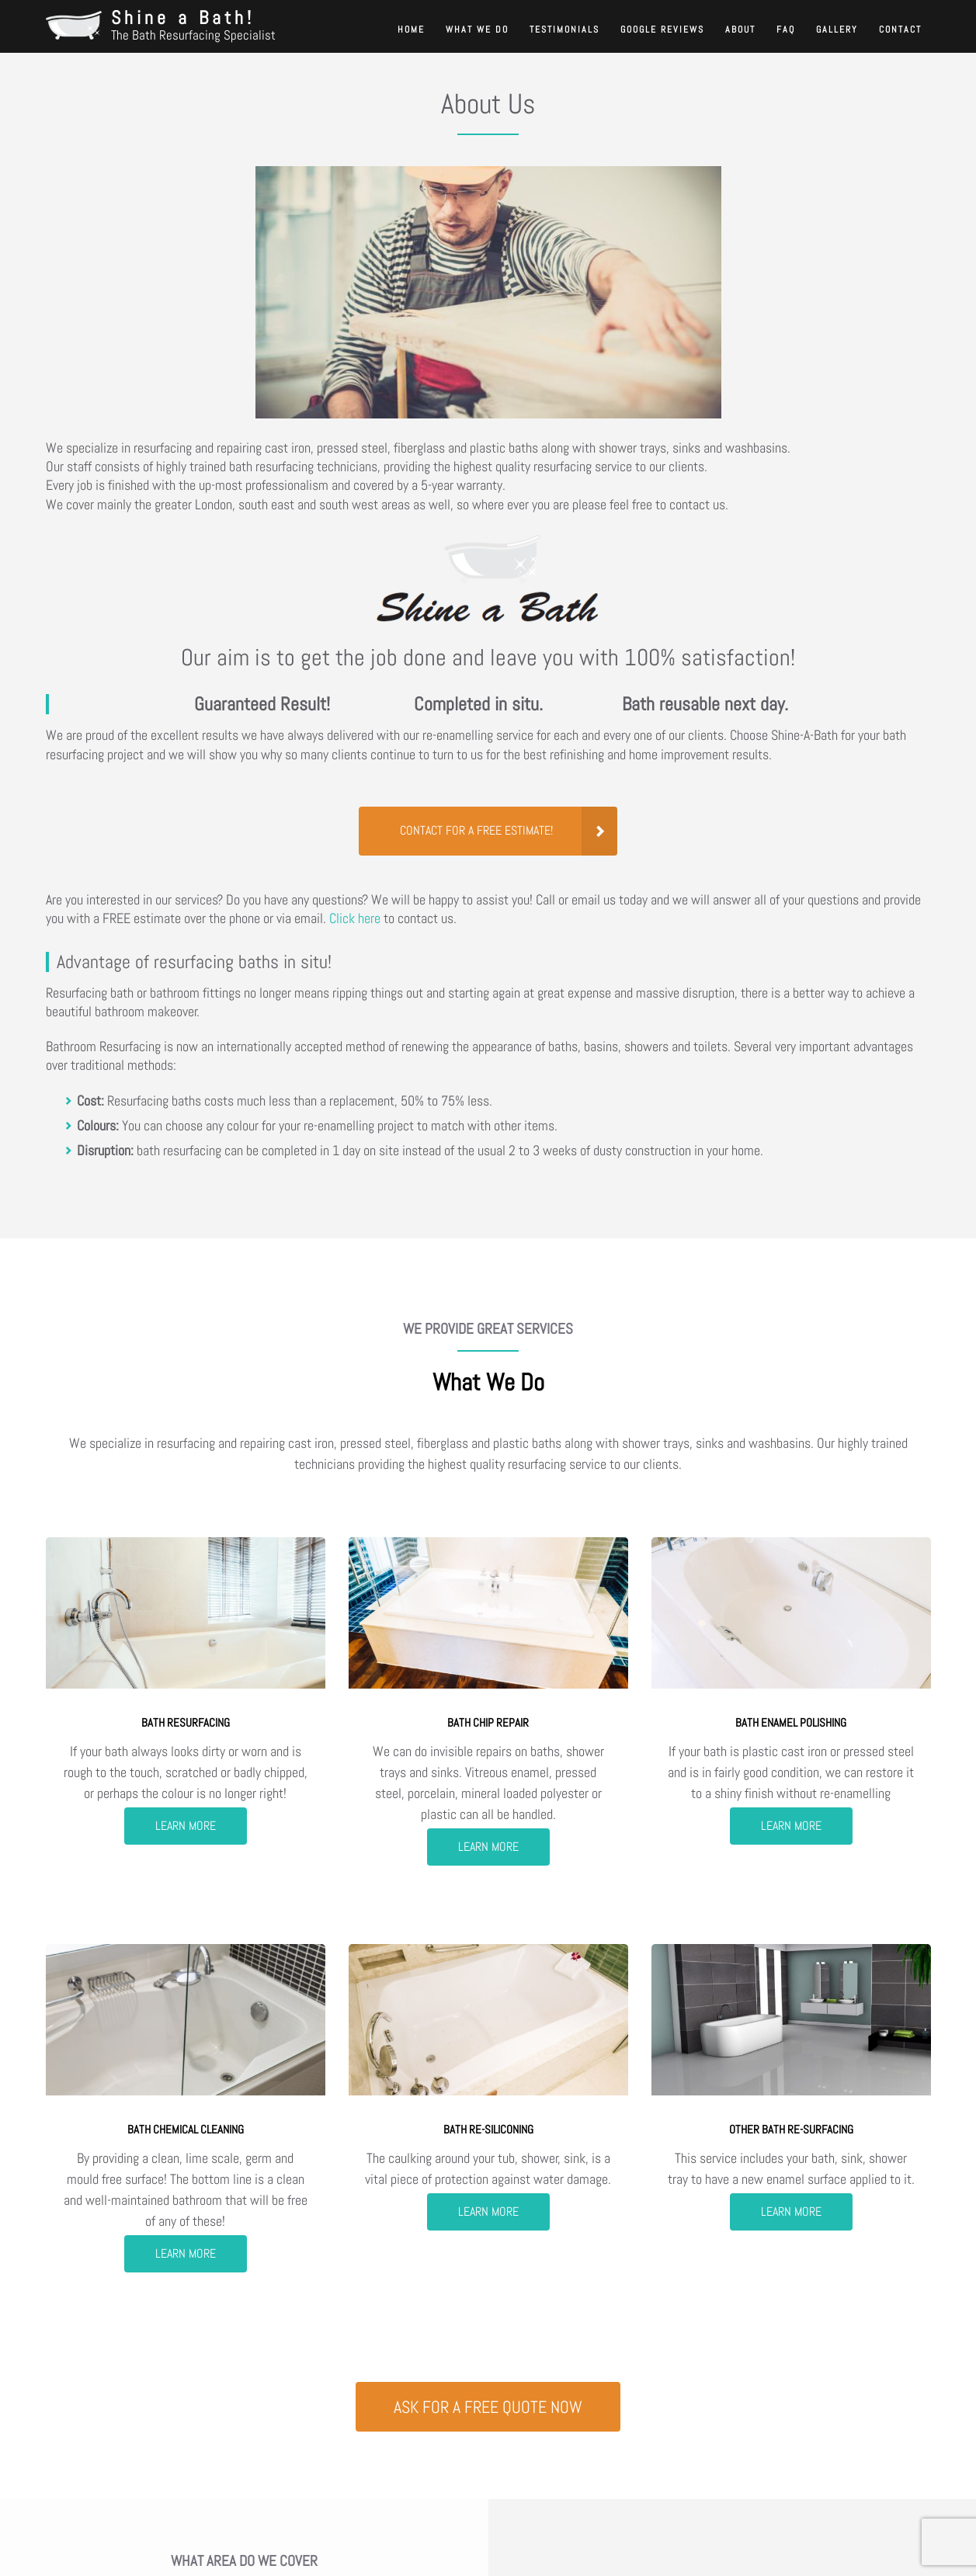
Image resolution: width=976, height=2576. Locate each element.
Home (411, 29)
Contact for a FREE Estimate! (476, 831)
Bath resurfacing (185, 1722)
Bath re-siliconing (488, 2129)
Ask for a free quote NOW (488, 2406)
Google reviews (662, 29)
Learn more (185, 1825)
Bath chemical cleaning (185, 2129)
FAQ (785, 29)
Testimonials (564, 29)
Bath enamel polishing (790, 1722)
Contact (900, 29)
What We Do (477, 29)
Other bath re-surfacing (791, 2129)
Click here (354, 918)
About (740, 29)
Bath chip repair (488, 1722)
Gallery (837, 29)
